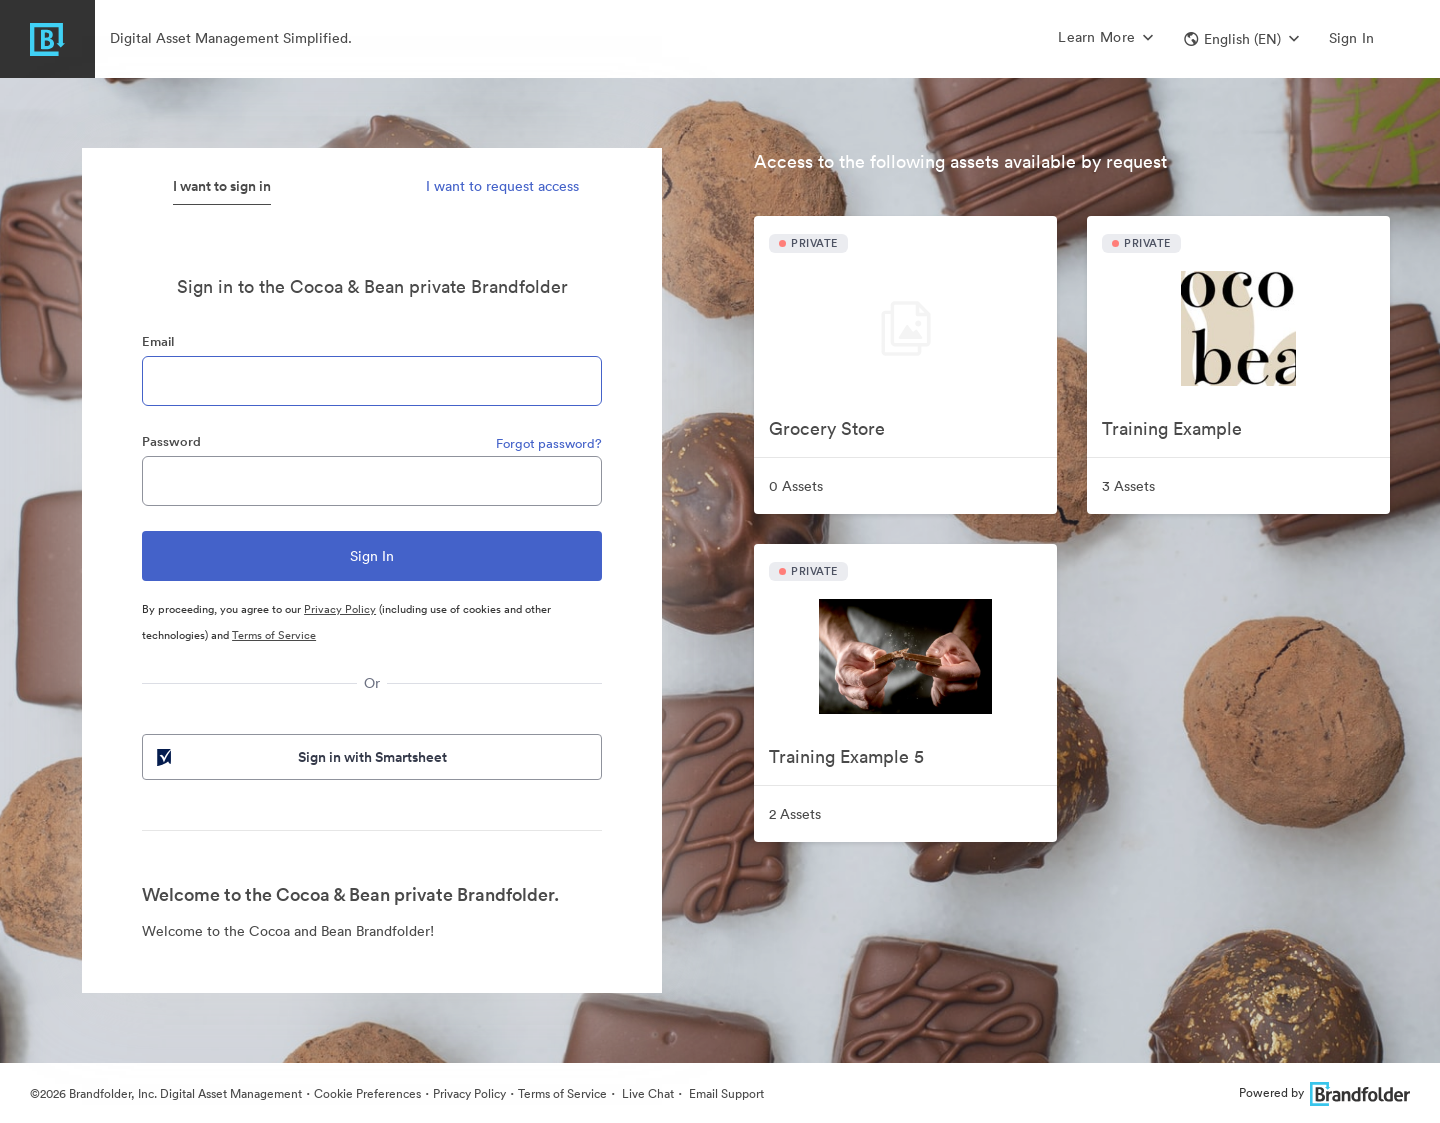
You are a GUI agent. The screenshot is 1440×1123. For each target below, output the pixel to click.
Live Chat (646, 1093)
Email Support (725, 1093)
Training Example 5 (846, 756)
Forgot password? (549, 443)
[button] (1241, 39)
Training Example (1172, 428)
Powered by (1324, 1092)
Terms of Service (274, 635)
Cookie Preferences (367, 1093)
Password (171, 441)
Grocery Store (827, 428)
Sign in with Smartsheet (300, 757)
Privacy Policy (340, 609)
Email (158, 341)
